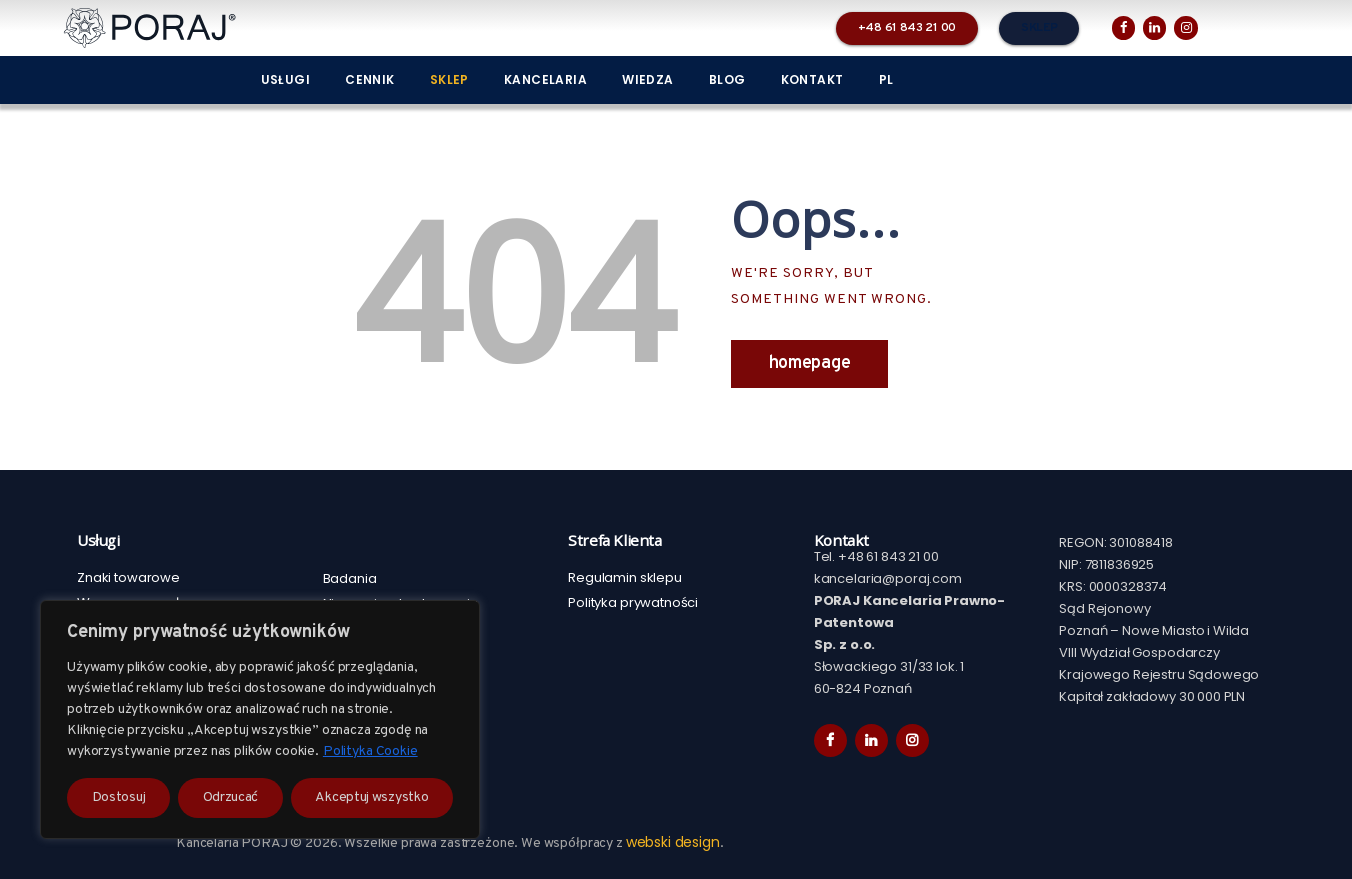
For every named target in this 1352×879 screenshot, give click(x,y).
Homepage (810, 363)
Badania (350, 578)
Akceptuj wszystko (371, 797)
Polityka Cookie (370, 751)
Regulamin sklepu (625, 577)
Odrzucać (231, 797)
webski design (673, 842)
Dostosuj (119, 797)
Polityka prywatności (633, 602)
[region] (260, 719)
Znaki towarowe (128, 577)
